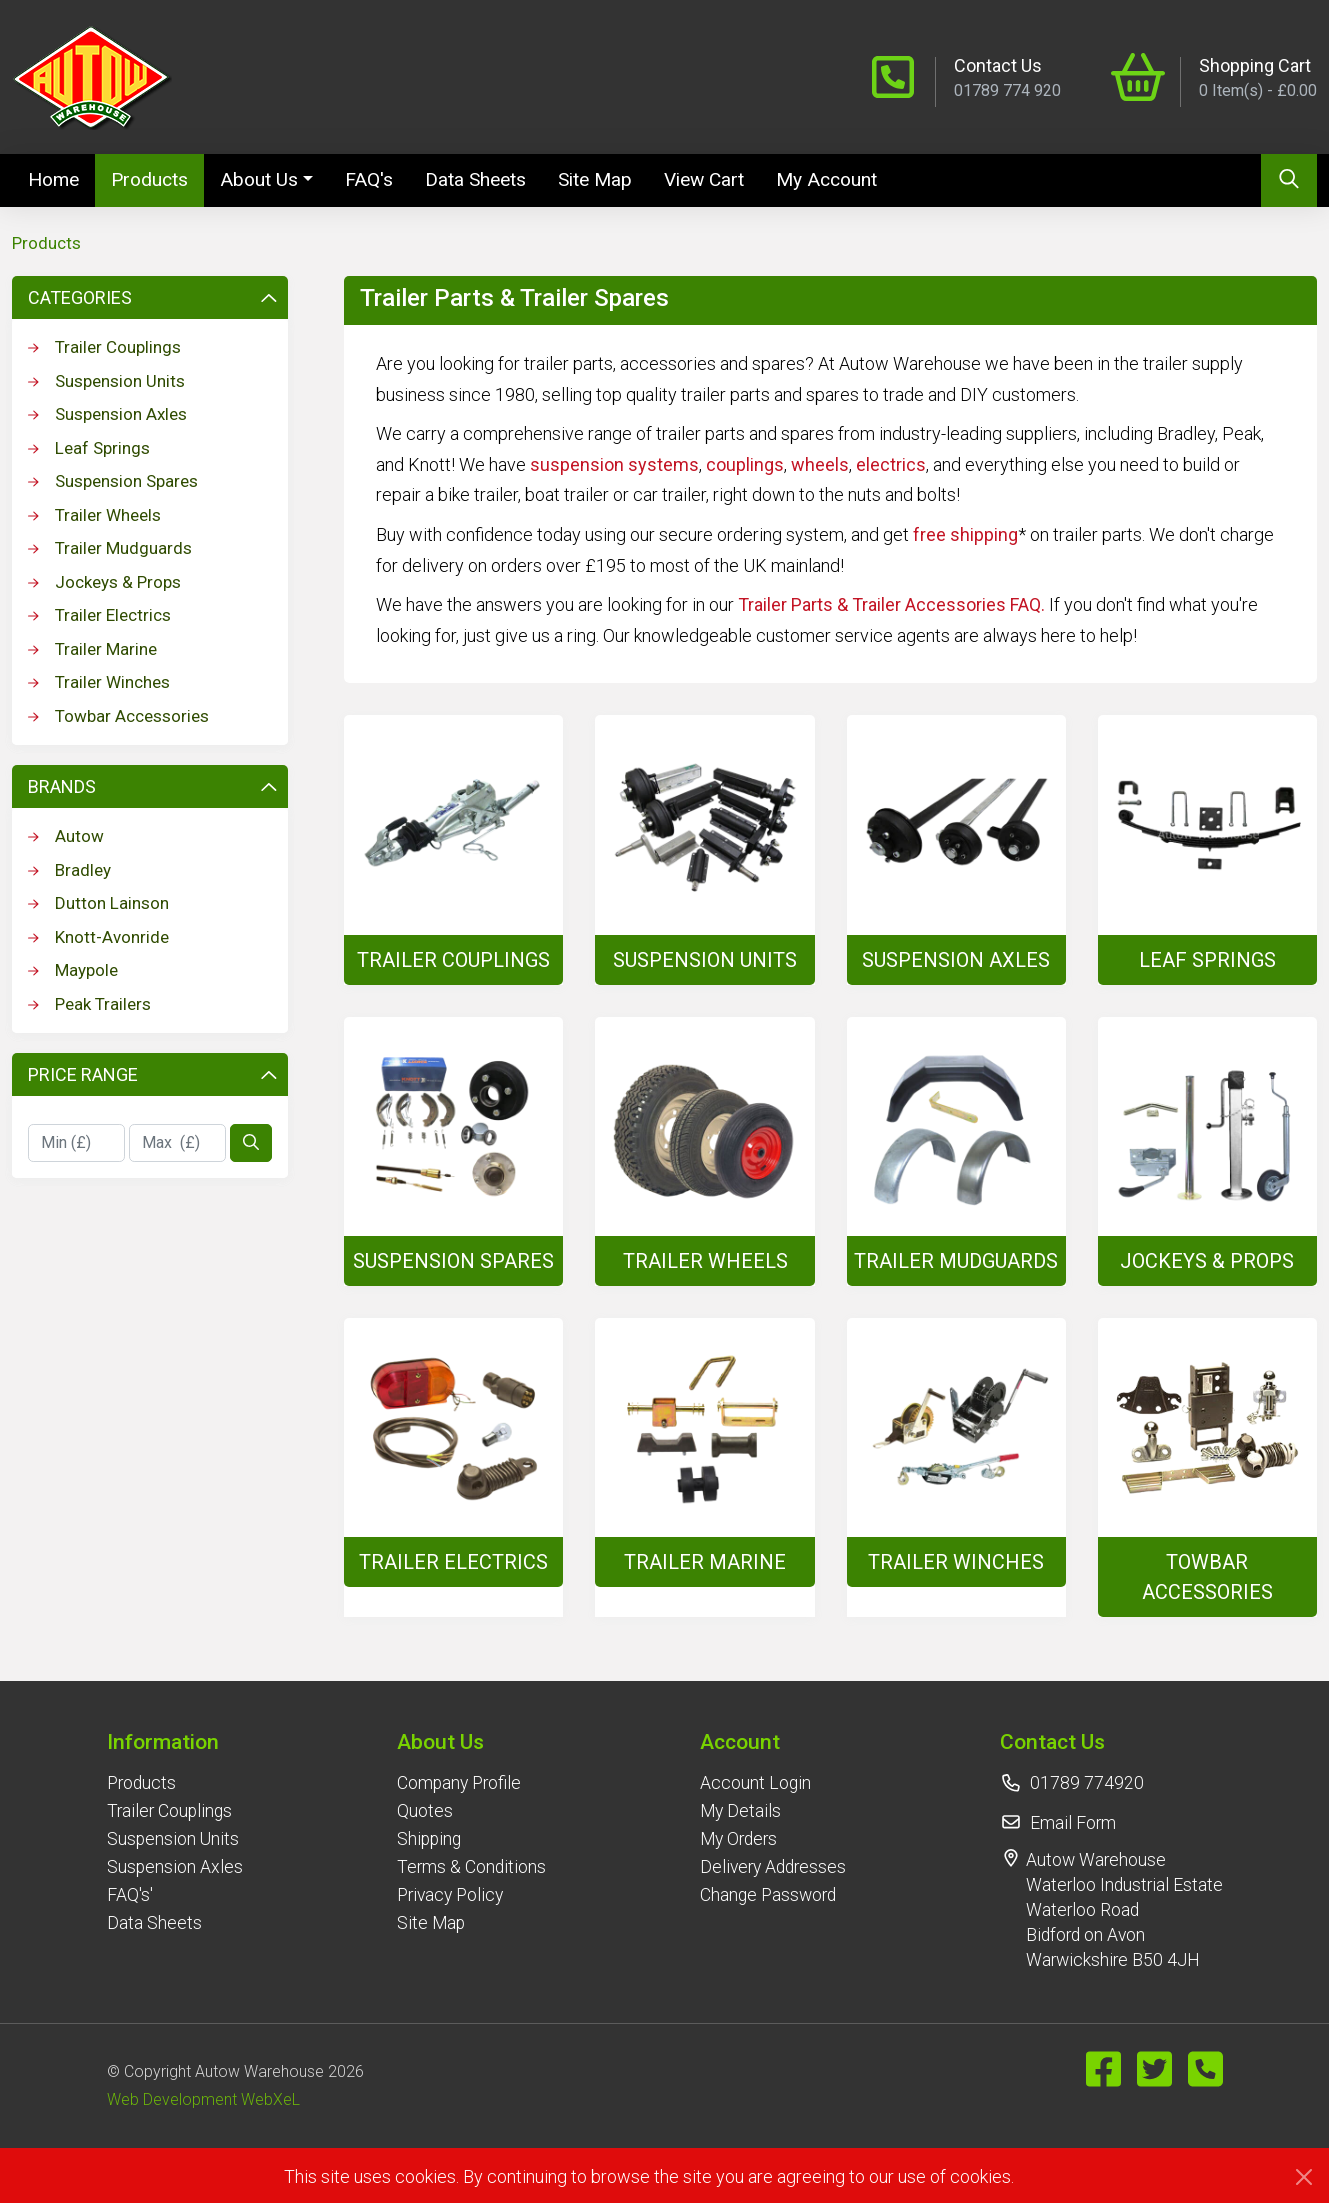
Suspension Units (106, 381)
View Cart (704, 179)
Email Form (1073, 1823)
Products (149, 179)
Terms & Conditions (471, 1867)
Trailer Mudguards (110, 548)
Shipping (429, 1839)
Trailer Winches (99, 682)
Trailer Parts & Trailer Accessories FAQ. (891, 604)
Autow (66, 836)
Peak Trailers (89, 1004)
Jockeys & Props (104, 582)
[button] (175, 1741)
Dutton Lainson (98, 903)
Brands (152, 786)
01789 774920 (1087, 1783)
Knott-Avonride (98, 937)
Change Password (768, 1895)
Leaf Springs (89, 448)
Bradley (69, 870)
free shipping (965, 534)
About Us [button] (259, 179)
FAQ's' (130, 1895)
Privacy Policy (450, 1895)
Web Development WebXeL (203, 2099)
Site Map (595, 179)
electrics (891, 464)
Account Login (755, 1783)
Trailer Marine (92, 649)
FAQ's (369, 179)
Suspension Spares (113, 481)
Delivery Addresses (773, 1867)
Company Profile (459, 1783)
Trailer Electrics (99, 615)
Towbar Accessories (118, 716)
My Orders (738, 1839)
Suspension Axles (107, 414)
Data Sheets (475, 179)
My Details (740, 1811)
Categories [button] (152, 297)
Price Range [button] (152, 1074)
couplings (745, 464)
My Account (826, 179)
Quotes (425, 1811)
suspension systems (614, 464)
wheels (820, 464)
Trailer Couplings (104, 347)
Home (61, 178)
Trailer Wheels (94, 515)
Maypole (73, 970)
